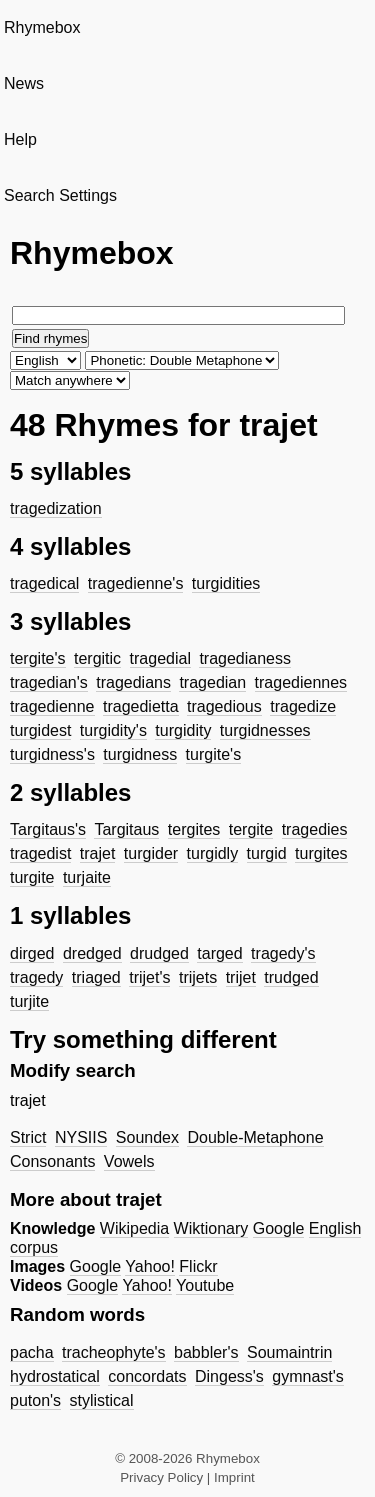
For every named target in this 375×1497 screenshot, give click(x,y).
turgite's (214, 754)
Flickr (198, 1266)
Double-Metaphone (255, 1137)
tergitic (97, 658)
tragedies (315, 829)
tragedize (303, 706)
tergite (251, 829)
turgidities (226, 583)
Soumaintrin (289, 1352)
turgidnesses (265, 730)
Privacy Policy (161, 1477)
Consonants (52, 1161)
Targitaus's (48, 829)
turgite (32, 877)
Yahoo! (150, 1266)
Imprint (234, 1477)
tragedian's (49, 682)
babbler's (206, 1352)
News (24, 83)
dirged (32, 953)
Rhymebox (42, 27)
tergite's (38, 658)
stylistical (102, 1400)
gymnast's (308, 1376)
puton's (35, 1400)
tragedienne (52, 706)
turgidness (140, 754)
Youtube (205, 1285)
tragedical (44, 583)
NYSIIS (81, 1137)
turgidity (183, 730)
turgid (267, 853)
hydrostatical (55, 1376)
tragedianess (245, 658)
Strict (28, 1137)
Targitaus (126, 829)
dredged (92, 953)
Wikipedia (134, 1228)
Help (20, 139)
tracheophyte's (114, 1352)
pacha (32, 1352)
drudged (159, 953)
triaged (96, 977)
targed (219, 953)
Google (279, 1228)
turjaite (87, 877)
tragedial (160, 658)
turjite (29, 1001)
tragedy (36, 977)
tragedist (40, 853)
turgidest (40, 730)
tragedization (56, 508)
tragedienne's (136, 583)
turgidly (213, 853)
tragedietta (141, 706)
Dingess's (229, 1376)
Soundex (147, 1137)
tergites (194, 829)
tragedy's (283, 953)
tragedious (224, 706)
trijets (198, 977)
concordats (147, 1376)
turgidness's (52, 754)
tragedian (212, 682)
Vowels (129, 1161)
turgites (321, 853)
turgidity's (113, 730)
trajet (98, 853)
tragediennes (301, 682)
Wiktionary (211, 1228)
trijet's (149, 977)
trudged (291, 977)
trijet (241, 977)
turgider (151, 853)
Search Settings (60, 195)
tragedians (133, 682)
